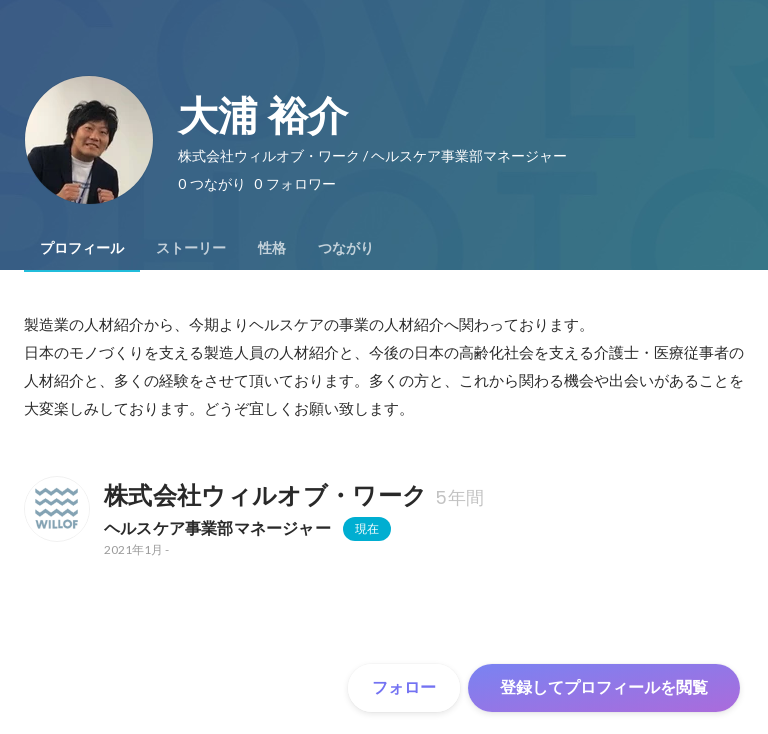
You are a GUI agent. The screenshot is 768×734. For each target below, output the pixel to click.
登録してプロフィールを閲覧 (604, 687)
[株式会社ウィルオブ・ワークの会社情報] (56, 509)
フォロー (404, 687)
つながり (346, 248)
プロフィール (82, 248)
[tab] (82, 248)
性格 (272, 248)
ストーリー (191, 248)
